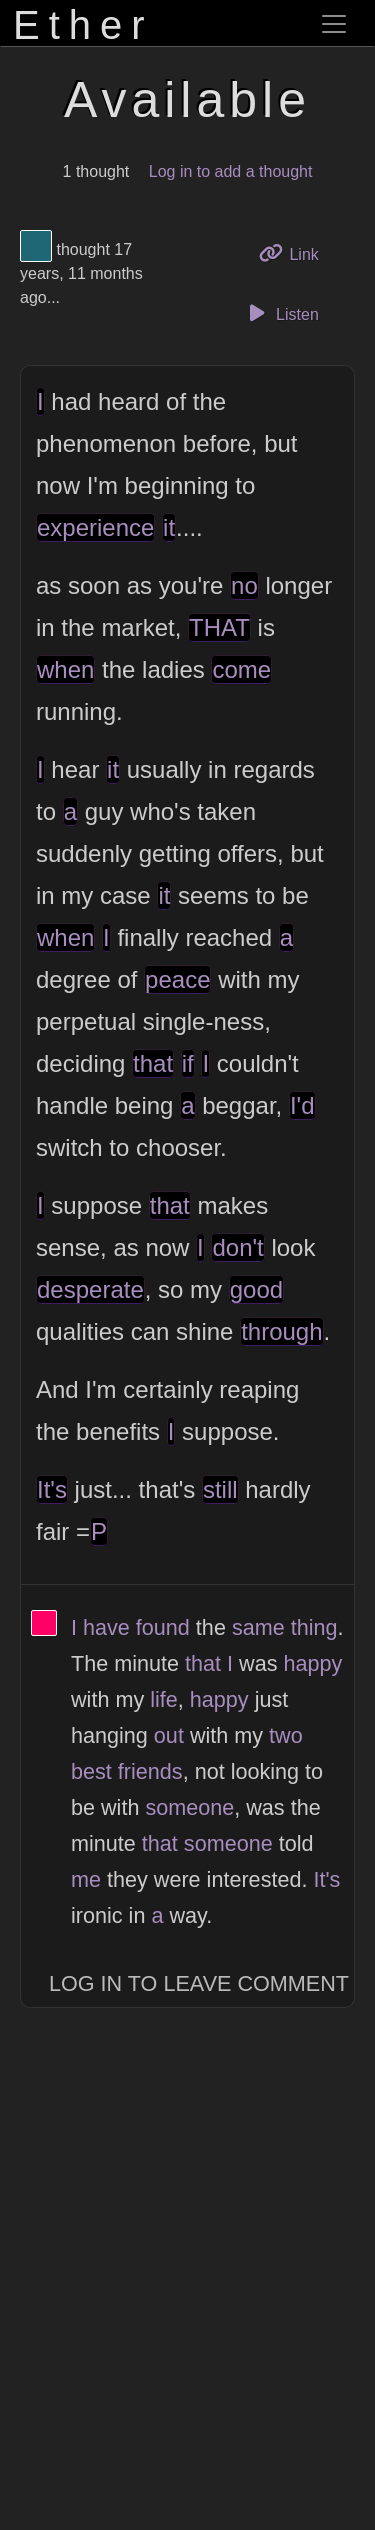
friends (150, 1771)
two (286, 1735)
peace (177, 979)
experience (95, 527)
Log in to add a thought (231, 171)
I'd (302, 1105)
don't (237, 1247)
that (153, 1063)
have (106, 1627)
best (91, 1771)
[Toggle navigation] (334, 24)
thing (314, 1627)
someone (189, 1807)
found (163, 1627)
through (281, 1331)
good (256, 1289)
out (169, 1735)
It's (52, 1489)
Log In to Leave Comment (199, 1983)
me (86, 1879)
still (220, 1489)
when (65, 669)
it (169, 527)
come (241, 669)
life (164, 1699)
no (244, 585)
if (188, 1063)
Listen (281, 313)
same (258, 1627)
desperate (90, 1289)
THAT (219, 627)
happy (312, 1663)
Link (296, 252)
